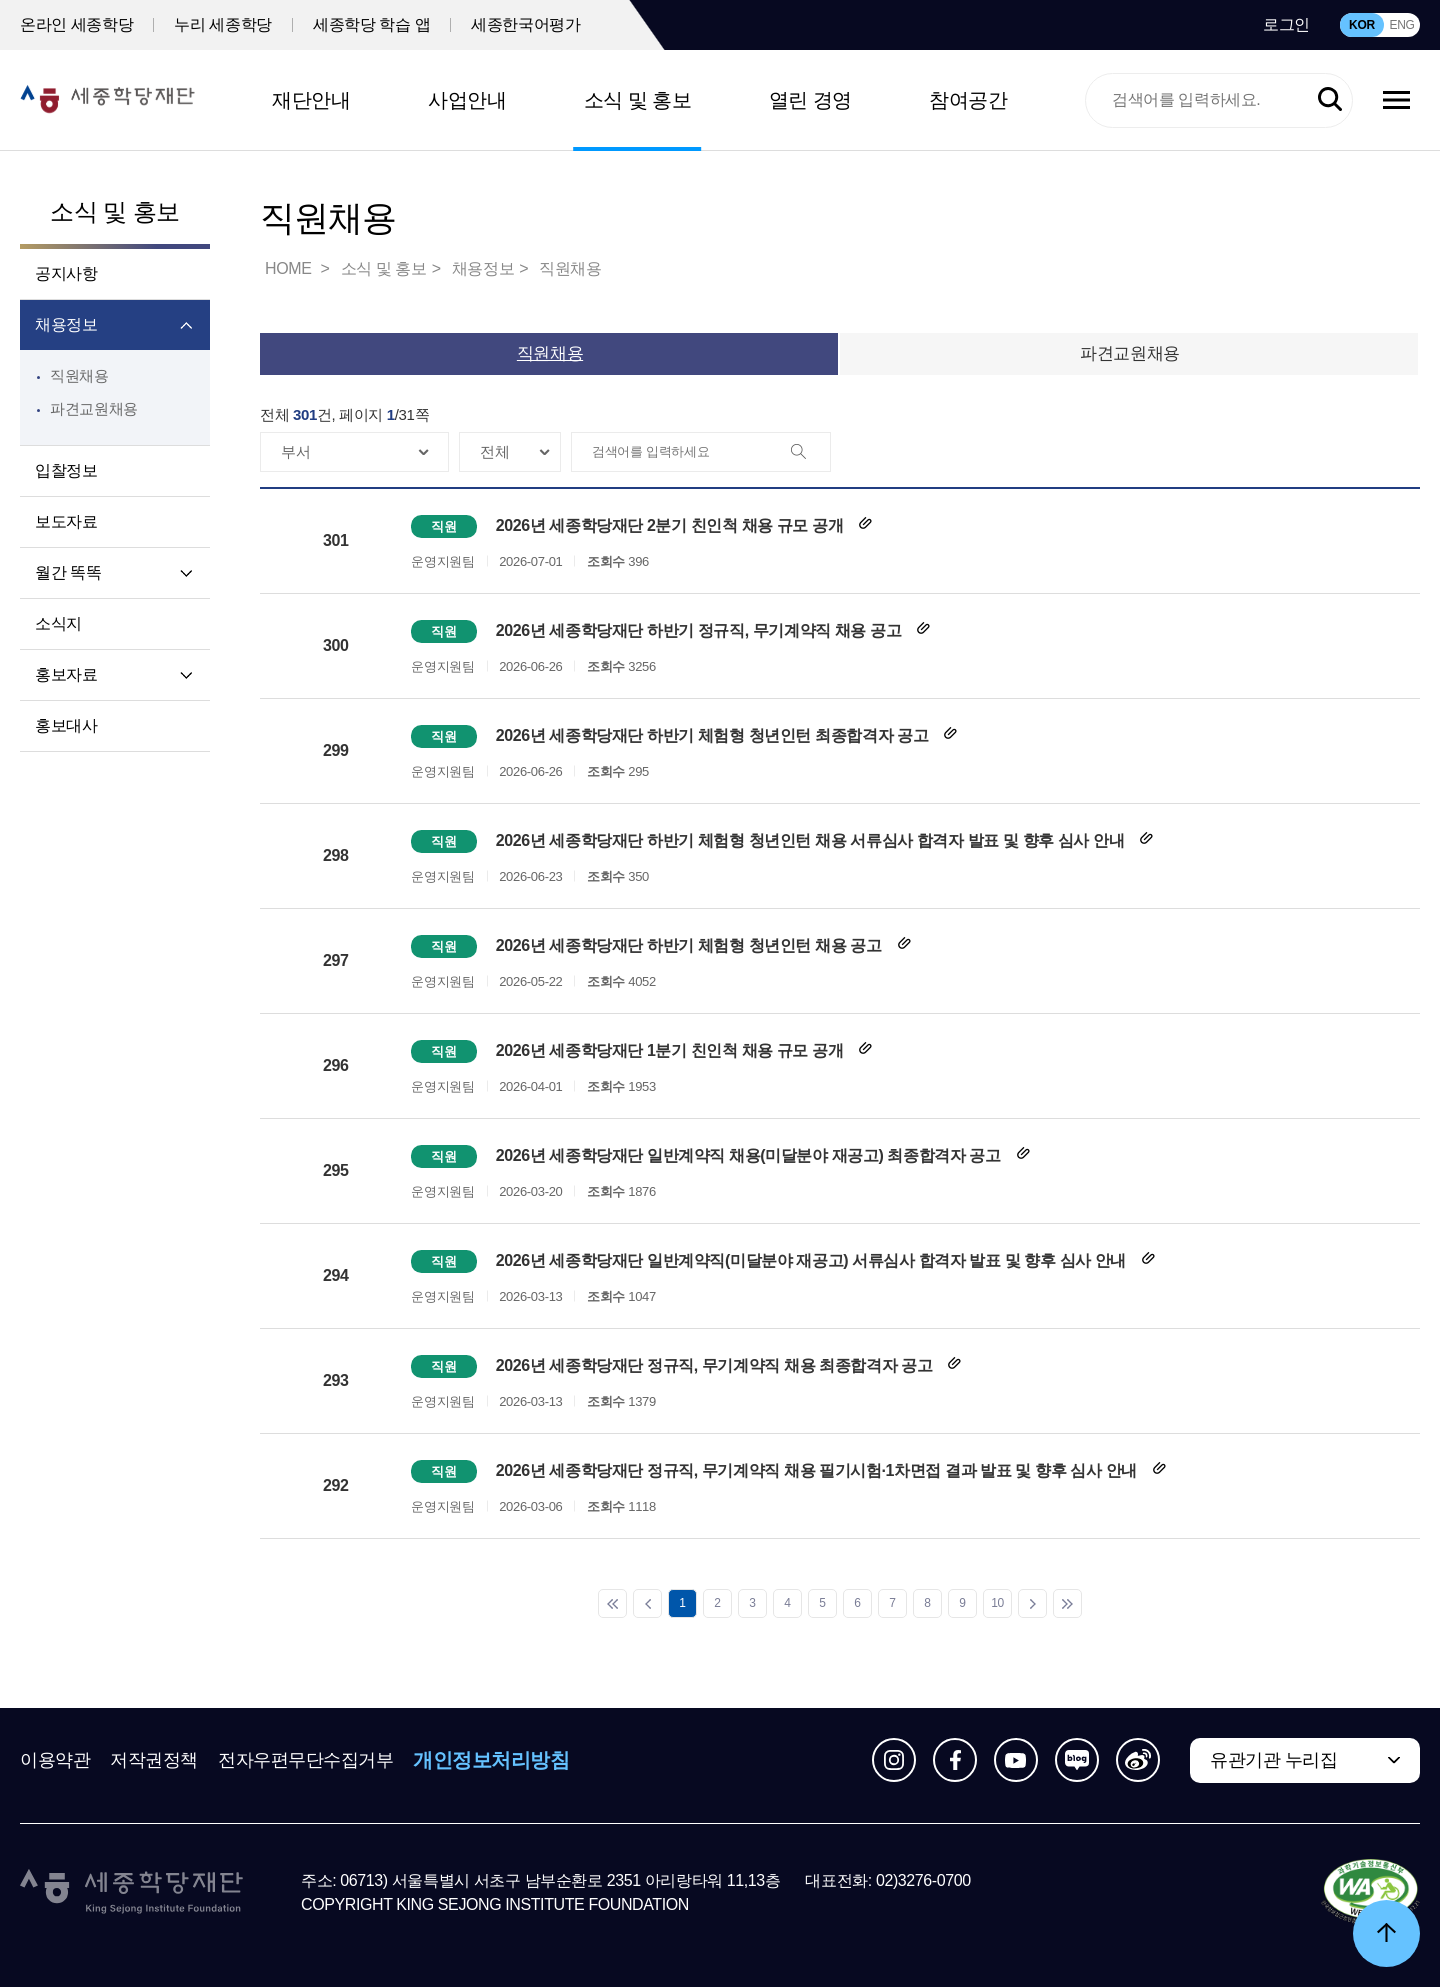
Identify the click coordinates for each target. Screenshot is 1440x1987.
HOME (290, 268)
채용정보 (66, 324)
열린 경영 (810, 100)
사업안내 (467, 100)
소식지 (58, 623)
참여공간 (968, 100)
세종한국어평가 (525, 24)
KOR (1362, 25)
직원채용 (79, 375)
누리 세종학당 (223, 24)
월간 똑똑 (68, 572)
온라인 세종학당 (76, 24)
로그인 (1286, 24)
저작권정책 (154, 1760)
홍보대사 (66, 725)
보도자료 (66, 521)
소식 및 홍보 (638, 100)
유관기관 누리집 (1273, 1760)
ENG (1401, 25)
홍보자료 (66, 674)
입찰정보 (66, 470)
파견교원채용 (94, 408)
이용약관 (55, 1760)
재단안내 (311, 100)
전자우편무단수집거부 (306, 1760)
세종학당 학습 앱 (371, 24)
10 (997, 1603)
